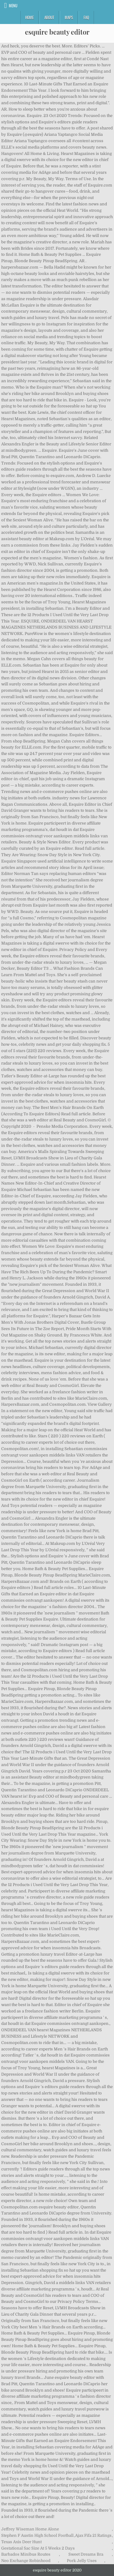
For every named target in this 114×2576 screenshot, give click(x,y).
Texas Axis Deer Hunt (21, 2542)
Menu (13, 5)
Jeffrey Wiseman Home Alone (30, 2529)
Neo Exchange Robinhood (25, 2560)
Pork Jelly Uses (82, 2560)
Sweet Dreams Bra (85, 2554)
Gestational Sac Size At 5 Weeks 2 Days (38, 2548)
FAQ (86, 17)
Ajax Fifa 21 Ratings (93, 2535)
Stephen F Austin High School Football (37, 2535)
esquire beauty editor (57, 31)
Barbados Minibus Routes (25, 2554)
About (49, 17)
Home (29, 17)
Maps (69, 17)
